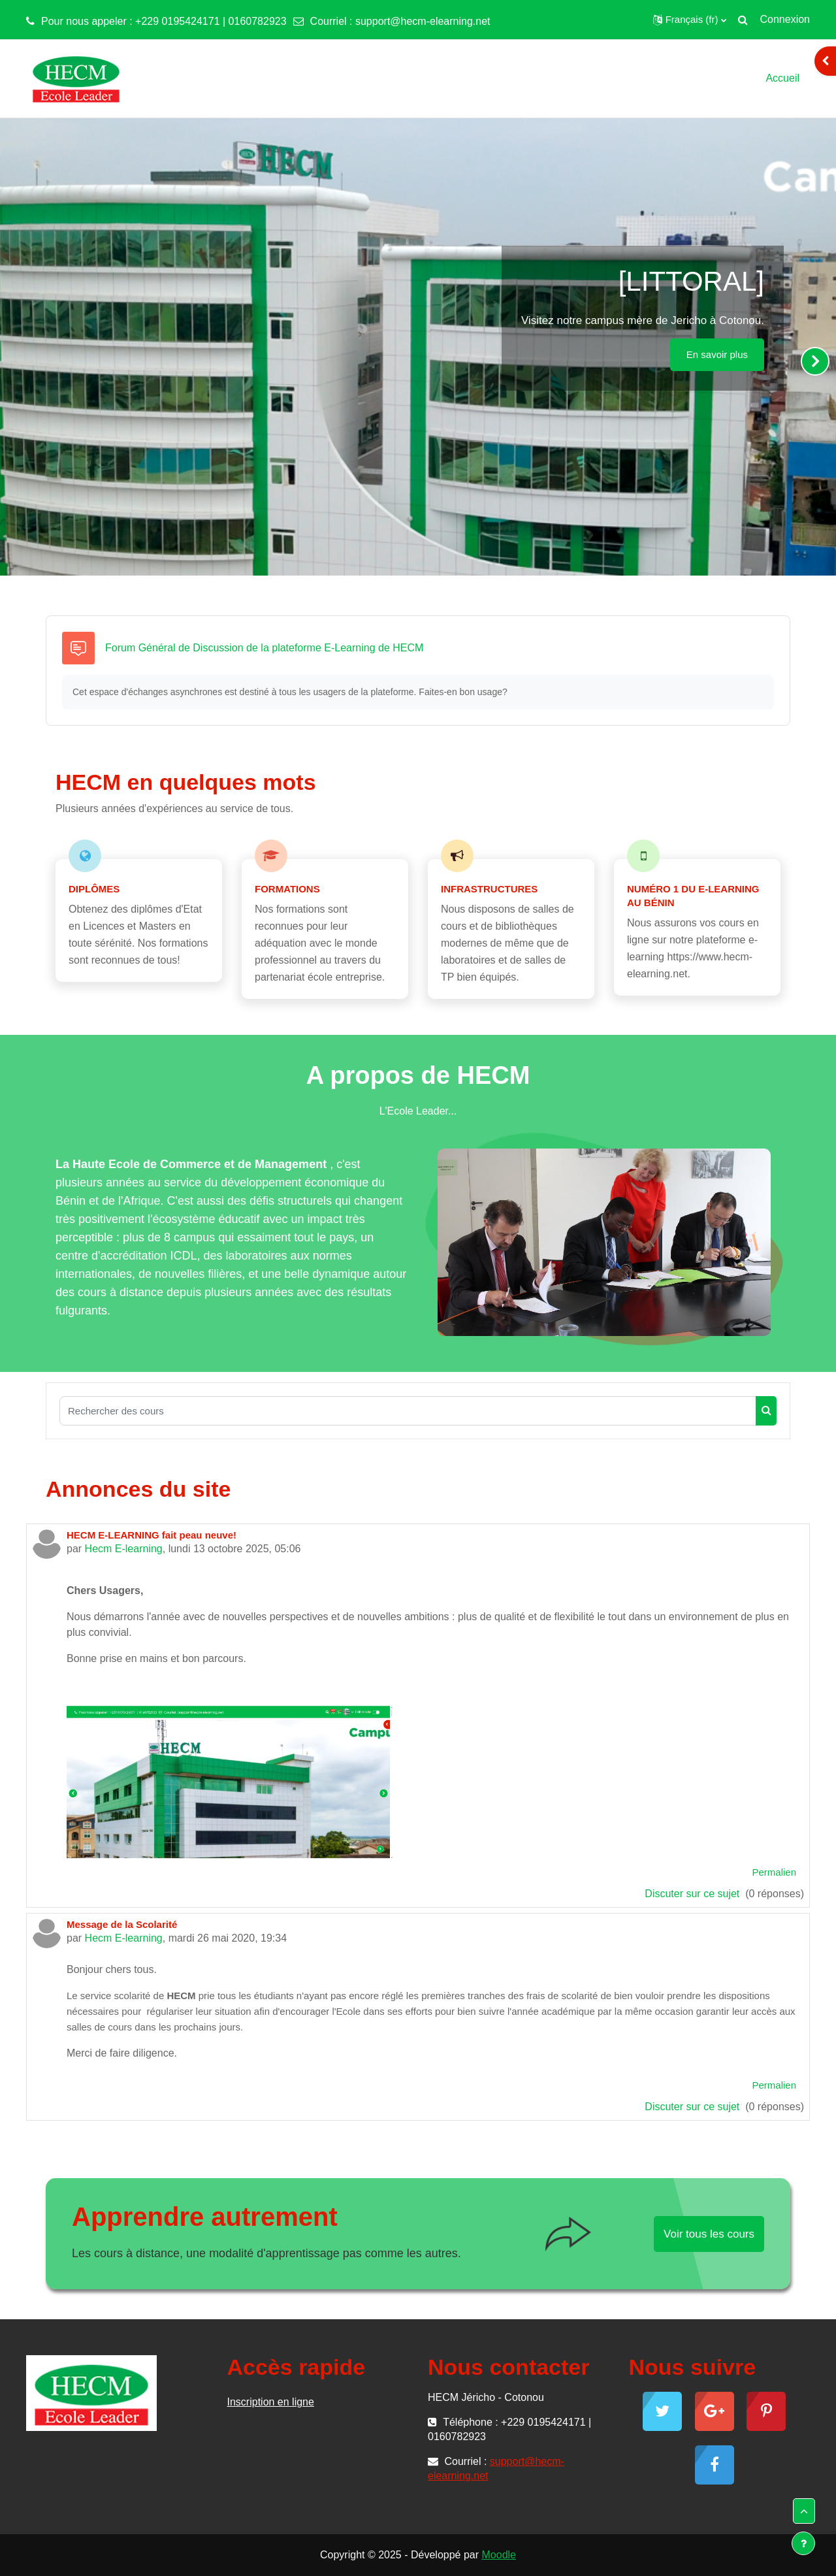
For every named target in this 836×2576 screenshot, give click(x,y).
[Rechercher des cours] (407, 1411)
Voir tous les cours (709, 2234)
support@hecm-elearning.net (422, 21)
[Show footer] (803, 2543)
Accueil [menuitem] (782, 78)
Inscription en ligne (270, 2401)
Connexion (785, 19)
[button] (690, 19)
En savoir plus (717, 354)
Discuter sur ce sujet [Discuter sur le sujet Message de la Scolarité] (693, 2106)
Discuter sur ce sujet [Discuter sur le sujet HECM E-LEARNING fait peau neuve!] (693, 1893)
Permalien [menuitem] (774, 1872)
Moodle (499, 2554)
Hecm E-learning (124, 1548)
